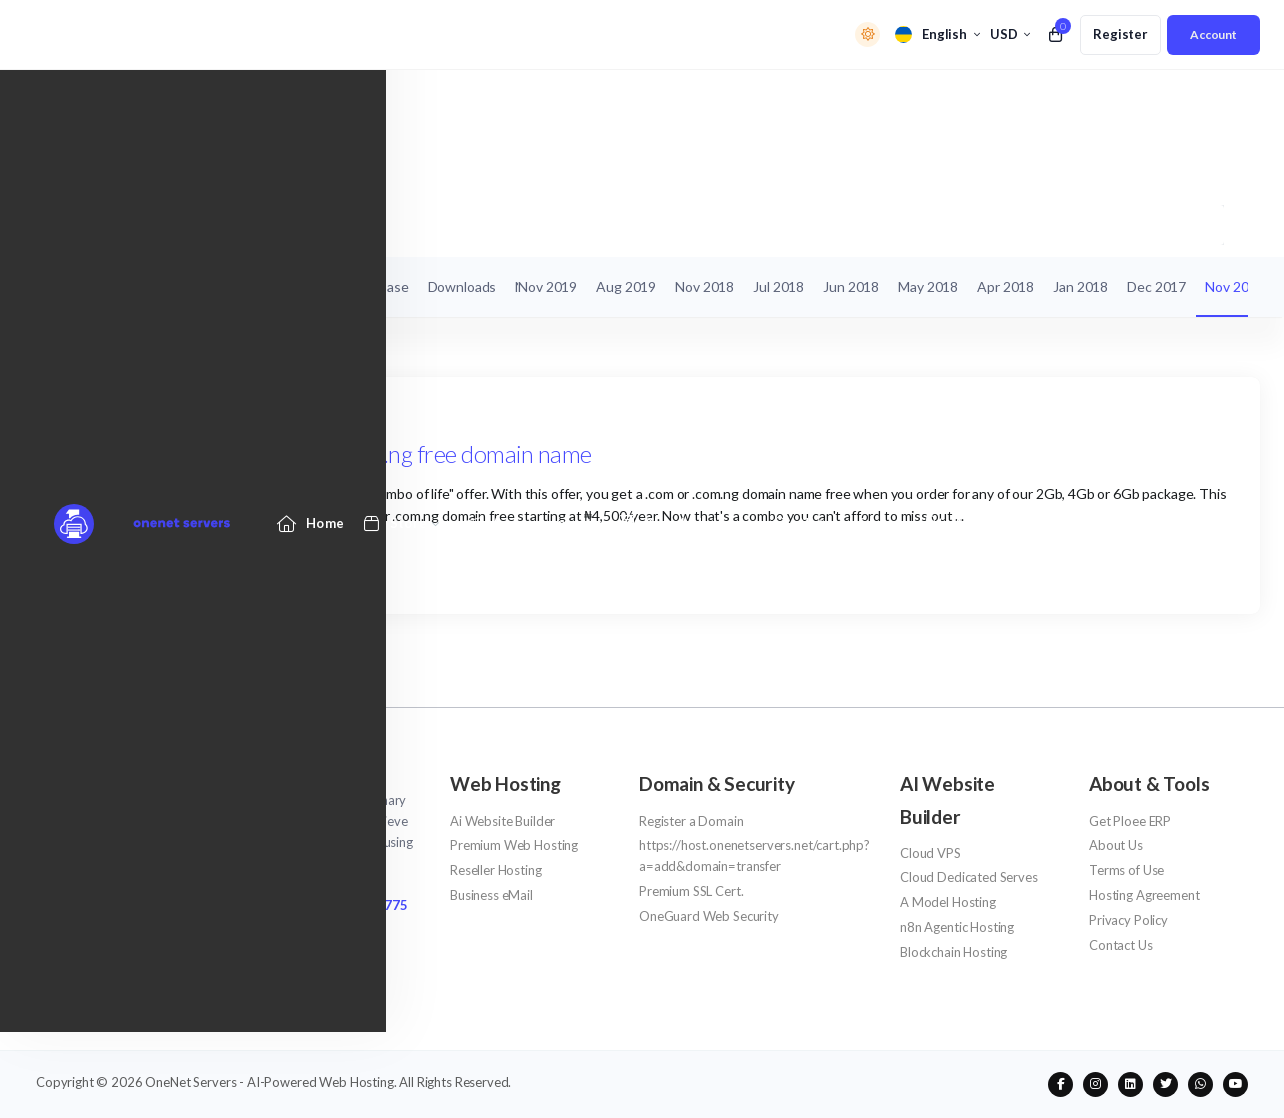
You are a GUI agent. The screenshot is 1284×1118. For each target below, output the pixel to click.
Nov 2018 (704, 286)
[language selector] (937, 34)
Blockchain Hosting (953, 952)
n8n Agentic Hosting (957, 927)
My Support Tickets (106, 286)
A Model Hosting (948, 902)
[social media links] (1060, 1084)
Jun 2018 (851, 286)
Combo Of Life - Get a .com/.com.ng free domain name (329, 453)
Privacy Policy (1128, 920)
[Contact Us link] (1086, 102)
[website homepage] (228, 774)
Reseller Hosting (496, 870)
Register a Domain (691, 821)
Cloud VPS (930, 853)
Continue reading (132, 563)
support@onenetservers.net (135, 931)
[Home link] (311, 102)
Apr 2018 (1005, 286)
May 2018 (928, 286)
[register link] (1120, 35)
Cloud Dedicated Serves (969, 877)
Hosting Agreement (1144, 895)
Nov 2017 (1234, 286)
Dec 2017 (1156, 286)
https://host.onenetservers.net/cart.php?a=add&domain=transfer (754, 855)
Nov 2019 (547, 286)
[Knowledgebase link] (684, 102)
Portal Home (74, 224)
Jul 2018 (778, 286)
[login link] (1213, 35)
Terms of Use (1126, 870)
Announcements (183, 224)
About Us (1116, 845)
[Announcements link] (530, 102)
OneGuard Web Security (709, 916)
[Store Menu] (395, 102)
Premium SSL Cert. (691, 891)
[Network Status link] (837, 102)
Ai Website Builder (502, 821)
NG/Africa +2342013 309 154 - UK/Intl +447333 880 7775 (222, 905)
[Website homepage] (128, 103)
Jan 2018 (1080, 286)
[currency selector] (1010, 34)
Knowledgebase (358, 286)
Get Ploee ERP (1130, 821)
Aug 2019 (626, 286)
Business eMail (491, 895)
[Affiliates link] (969, 102)
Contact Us (1121, 945)
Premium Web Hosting (514, 845)
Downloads (462, 286)
